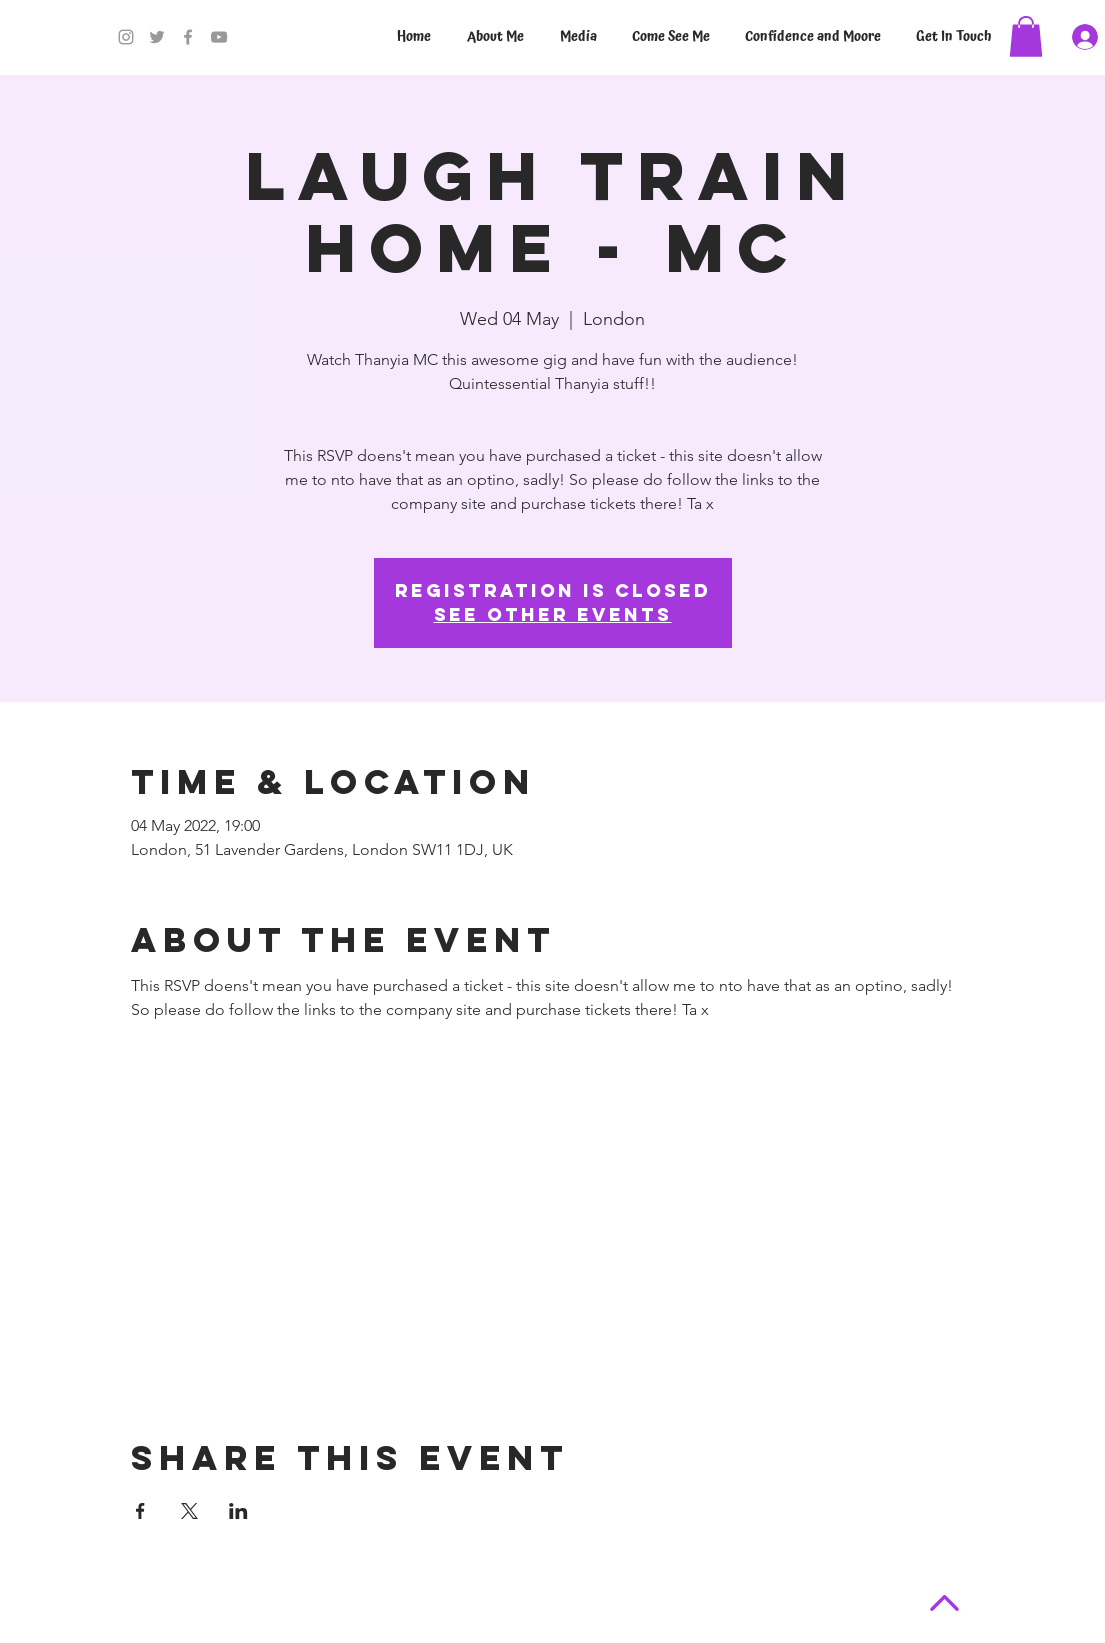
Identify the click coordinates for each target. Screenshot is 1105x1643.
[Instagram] (126, 37)
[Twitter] (157, 37)
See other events (553, 614)
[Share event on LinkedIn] (238, 1511)
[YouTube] (219, 37)
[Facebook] (188, 37)
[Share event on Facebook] (140, 1511)
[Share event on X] (189, 1511)
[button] (1026, 36)
